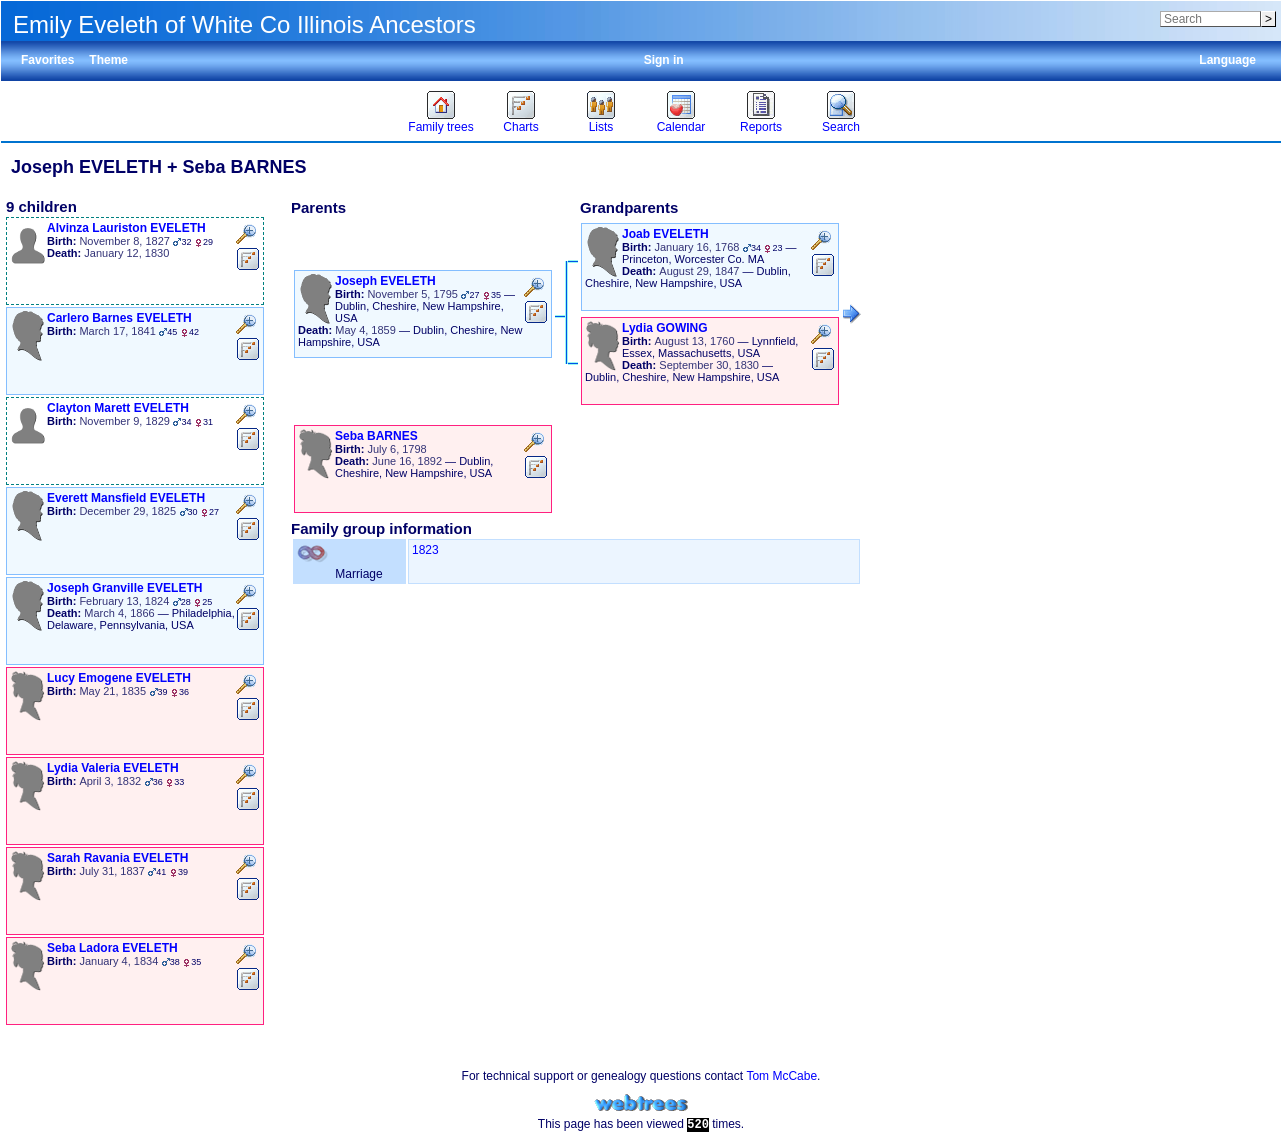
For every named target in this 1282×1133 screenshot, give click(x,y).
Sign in (664, 60)
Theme (108, 60)
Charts (520, 127)
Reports (761, 127)
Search (841, 127)
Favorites (47, 60)
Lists (601, 127)
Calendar (681, 127)
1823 (425, 550)
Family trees (440, 127)
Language (1227, 60)
